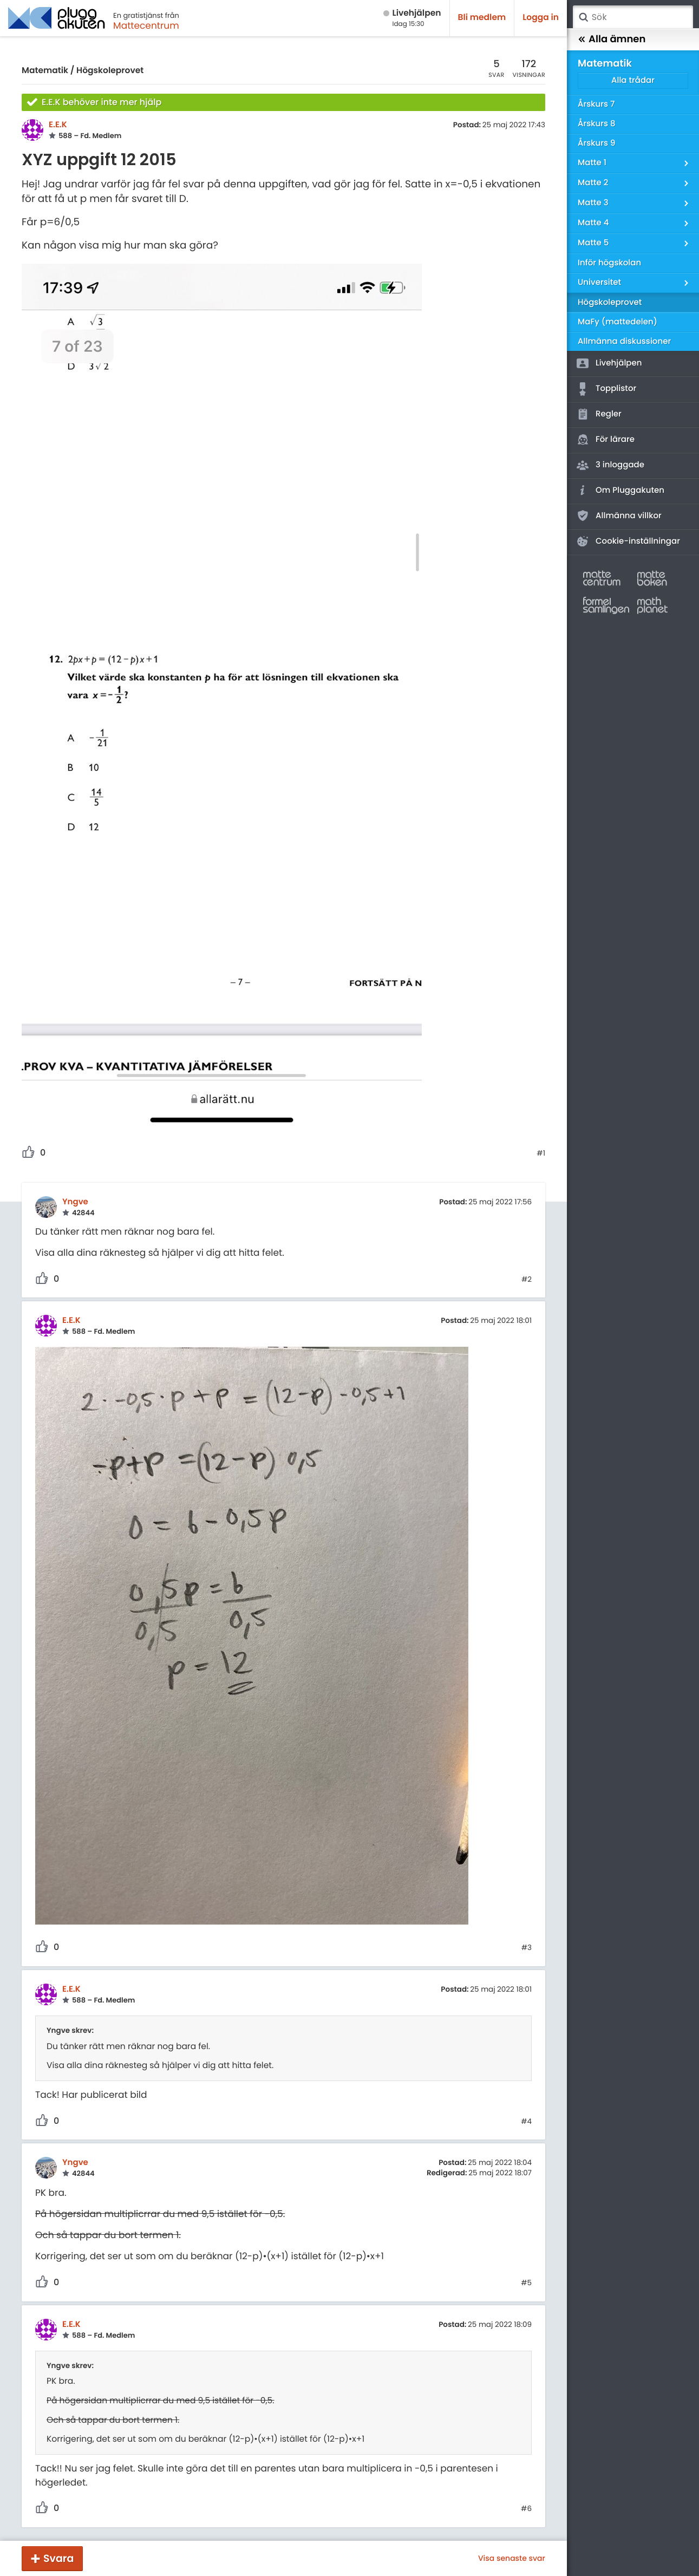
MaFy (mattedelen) (617, 322)
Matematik (45, 70)
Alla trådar (633, 80)
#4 (526, 2122)
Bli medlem (482, 17)
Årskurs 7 (596, 104)
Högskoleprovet (109, 70)
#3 (526, 1948)
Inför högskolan (609, 263)
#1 (541, 1153)
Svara (58, 2558)
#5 (526, 2283)
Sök (583, 17)
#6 (526, 2509)
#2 (526, 1279)
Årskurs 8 (597, 123)
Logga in (540, 17)
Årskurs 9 (596, 143)
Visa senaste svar (511, 2558)
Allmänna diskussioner (624, 341)
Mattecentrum (146, 25)
